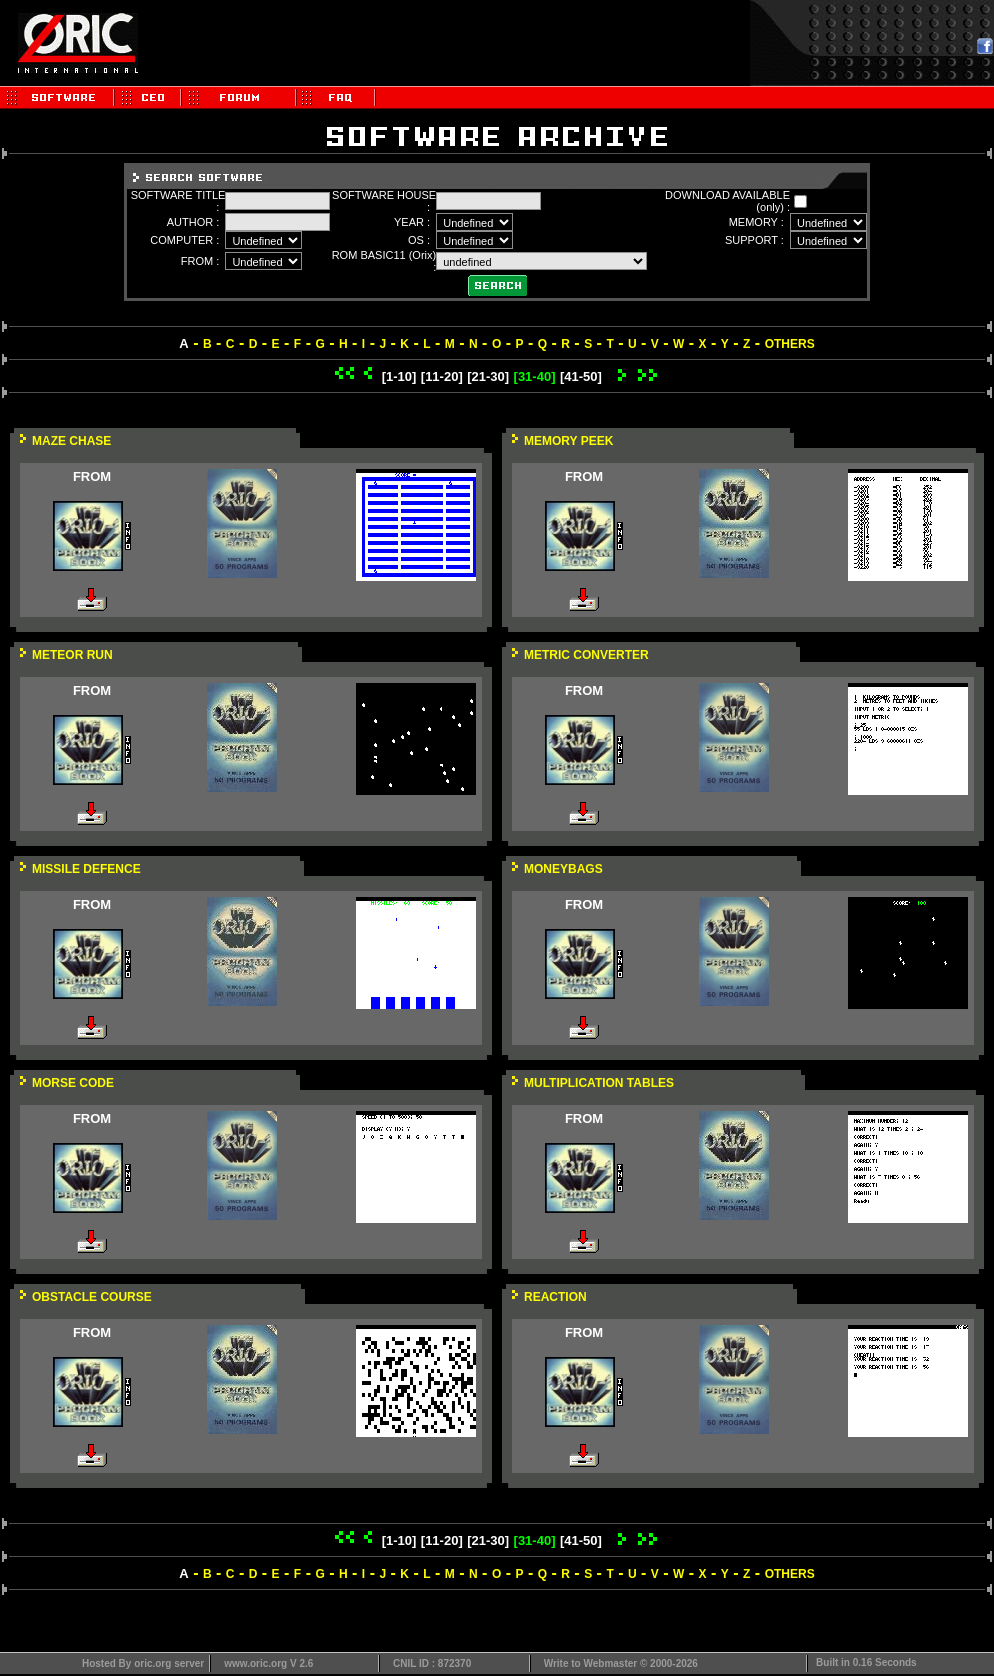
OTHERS (790, 344)
